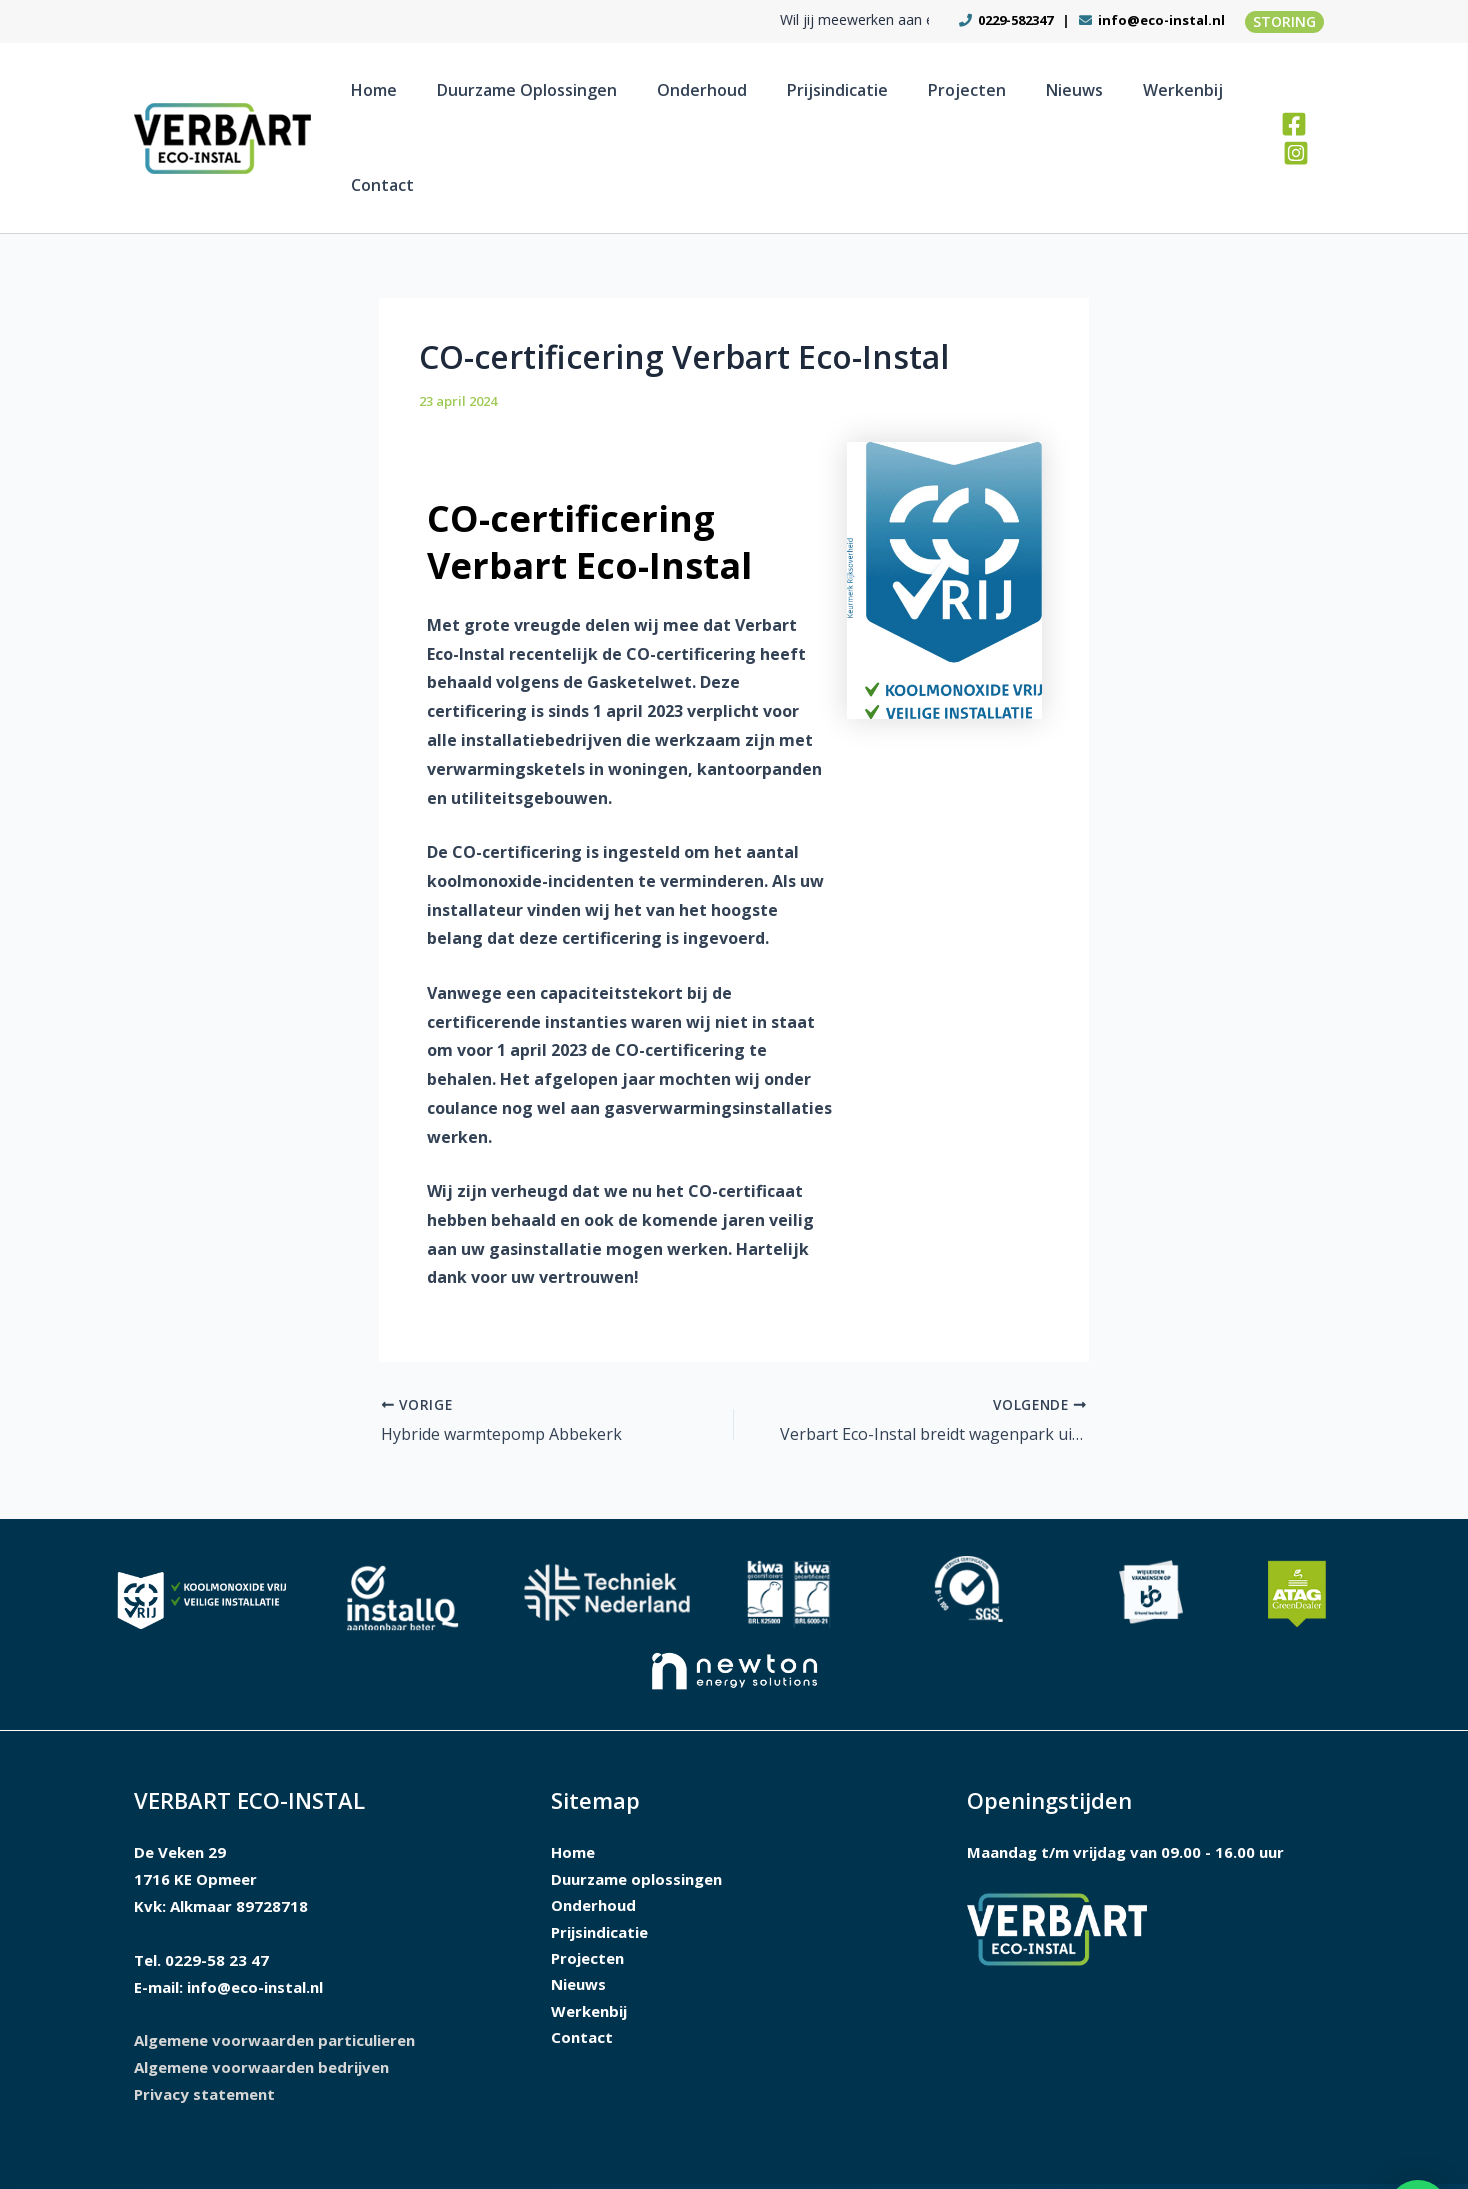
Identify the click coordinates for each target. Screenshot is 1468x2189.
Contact (1213, 100)
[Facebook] (1289, 101)
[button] (1284, 22)
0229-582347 (1014, 20)
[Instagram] (1320, 101)
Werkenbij (1122, 100)
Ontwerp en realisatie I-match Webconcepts (1027, 2149)
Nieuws (1033, 100)
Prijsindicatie (836, 100)
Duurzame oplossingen (566, 100)
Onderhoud (721, 100)
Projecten (946, 100)
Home (433, 100)
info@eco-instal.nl (1161, 20)
